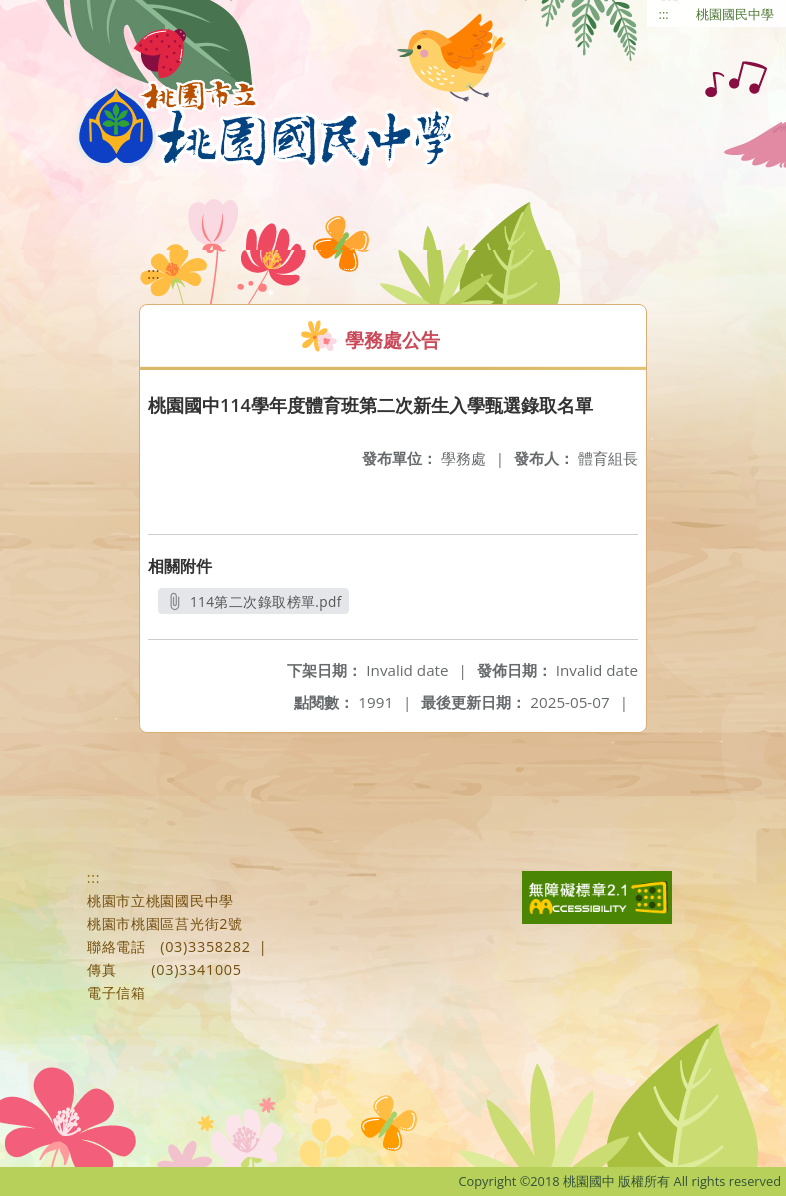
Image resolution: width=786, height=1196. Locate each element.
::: (664, 14)
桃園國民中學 (735, 14)
